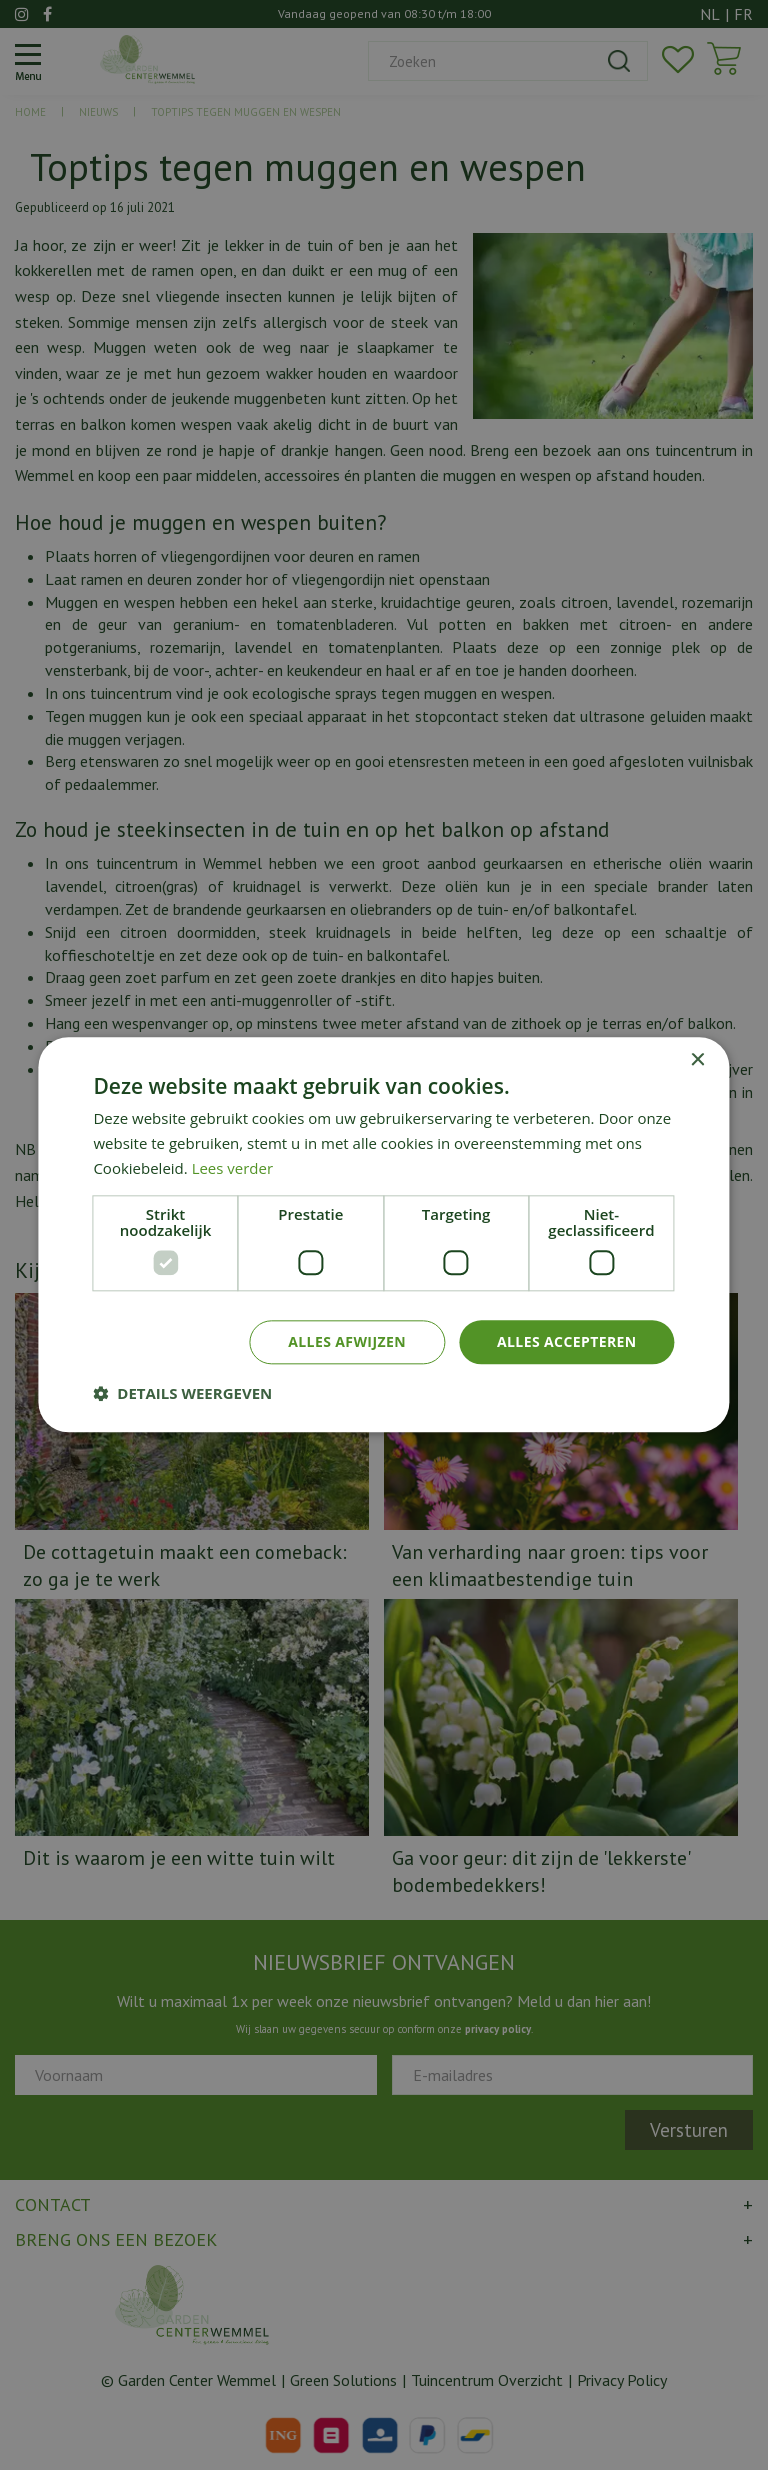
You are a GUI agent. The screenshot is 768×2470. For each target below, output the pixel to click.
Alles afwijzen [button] (347, 1341)
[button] (182, 1394)
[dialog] (384, 1235)
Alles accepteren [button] (567, 1341)
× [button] (697, 1060)
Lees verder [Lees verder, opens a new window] (233, 1168)
